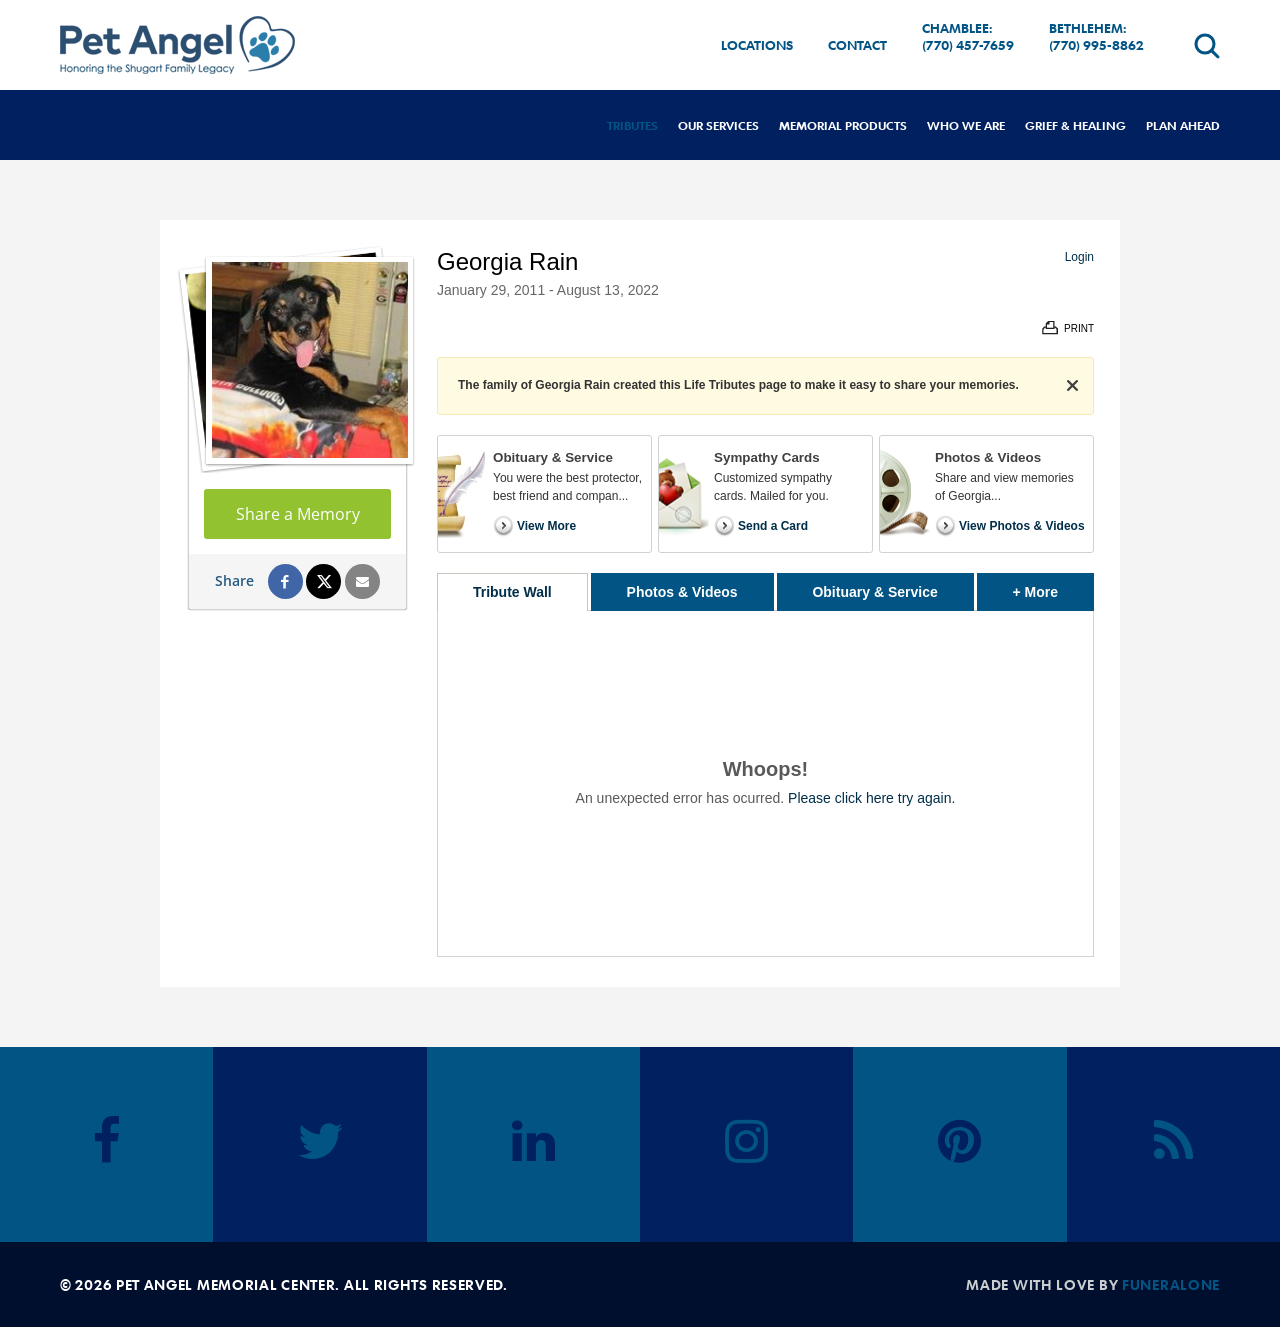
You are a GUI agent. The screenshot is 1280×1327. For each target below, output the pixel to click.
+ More (1053, 586)
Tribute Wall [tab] (512, 592)
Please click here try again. (871, 798)
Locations (757, 45)
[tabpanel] (765, 783)
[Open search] (1207, 45)
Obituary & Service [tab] (874, 592)
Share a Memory (298, 514)
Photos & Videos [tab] (682, 592)
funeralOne (1171, 1284)
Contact (857, 45)
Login (1079, 257)
